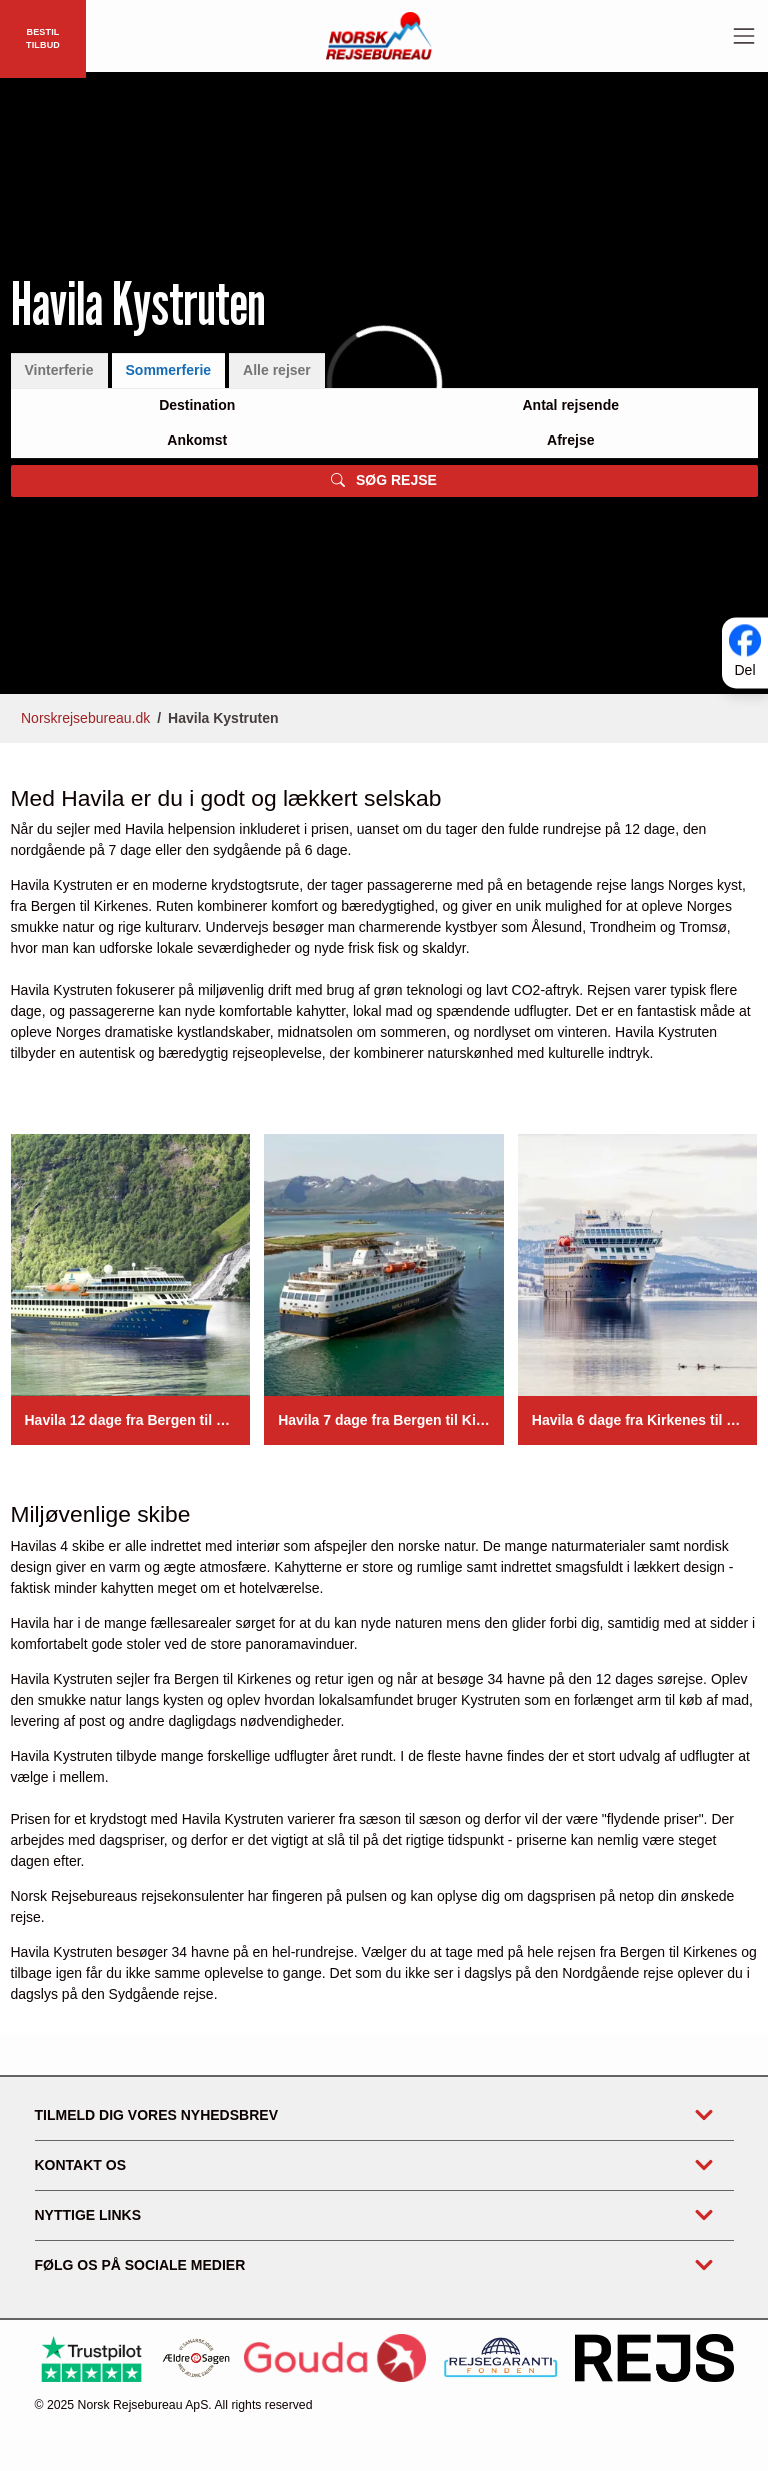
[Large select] (198, 405)
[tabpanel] (384, 442)
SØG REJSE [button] (384, 481)
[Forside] (379, 35)
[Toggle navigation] (744, 36)
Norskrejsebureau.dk (85, 718)
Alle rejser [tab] (277, 370)
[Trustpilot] (91, 2358)
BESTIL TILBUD (43, 39)
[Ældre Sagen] (196, 2358)
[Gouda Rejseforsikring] (335, 2358)
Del (744, 670)
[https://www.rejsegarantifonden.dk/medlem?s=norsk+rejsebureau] (500, 2357)
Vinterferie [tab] (59, 370)
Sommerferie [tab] (169, 370)
